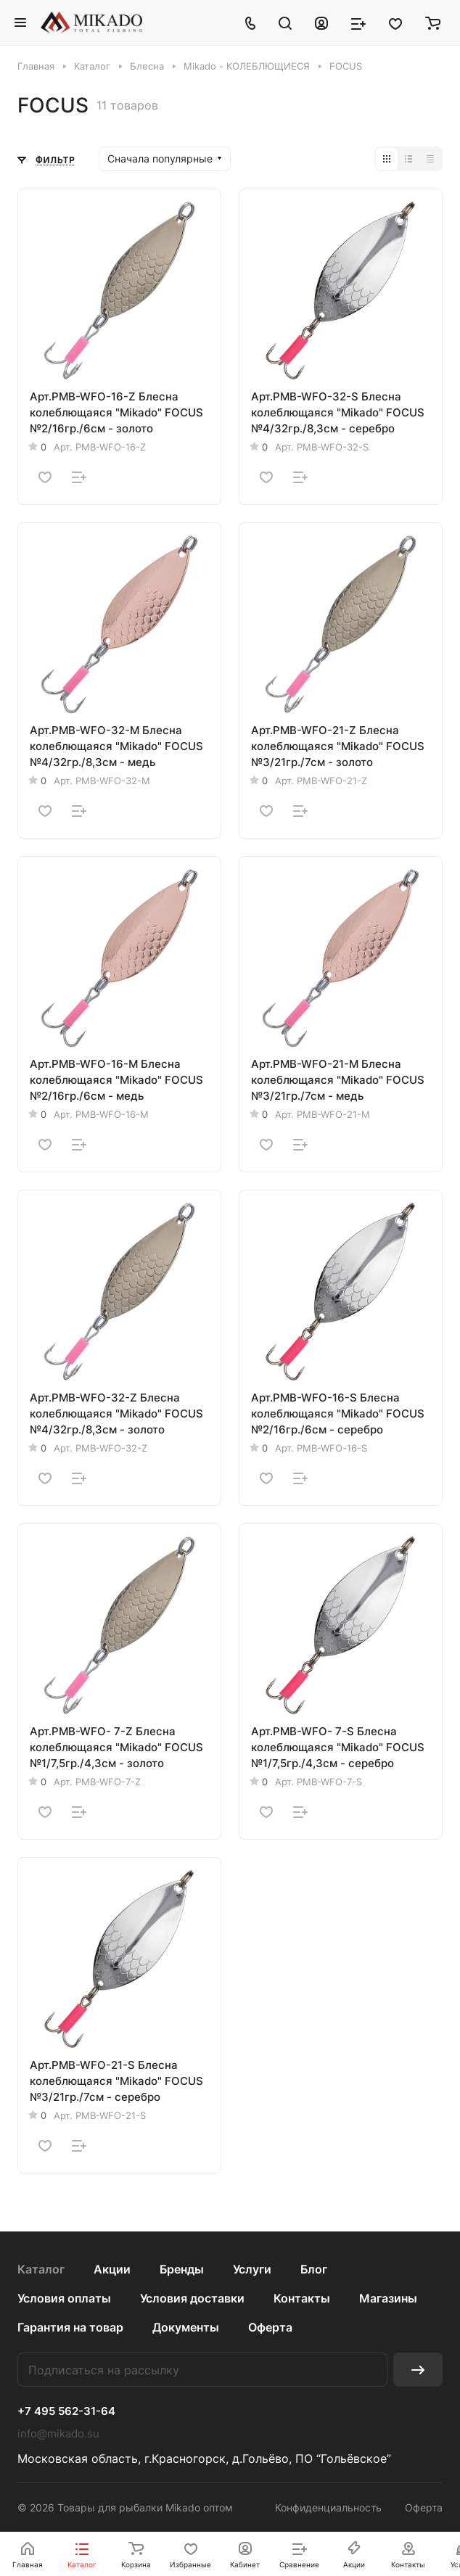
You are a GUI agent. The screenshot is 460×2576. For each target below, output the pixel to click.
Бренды (182, 2269)
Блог (313, 2269)
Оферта (270, 2327)
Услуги (252, 2269)
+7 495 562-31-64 (66, 2411)
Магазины (388, 2298)
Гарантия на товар (70, 2327)
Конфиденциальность (328, 2507)
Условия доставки (192, 2298)
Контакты (302, 2298)
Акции (112, 2269)
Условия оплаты (64, 2298)
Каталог (41, 2269)
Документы (185, 2327)
